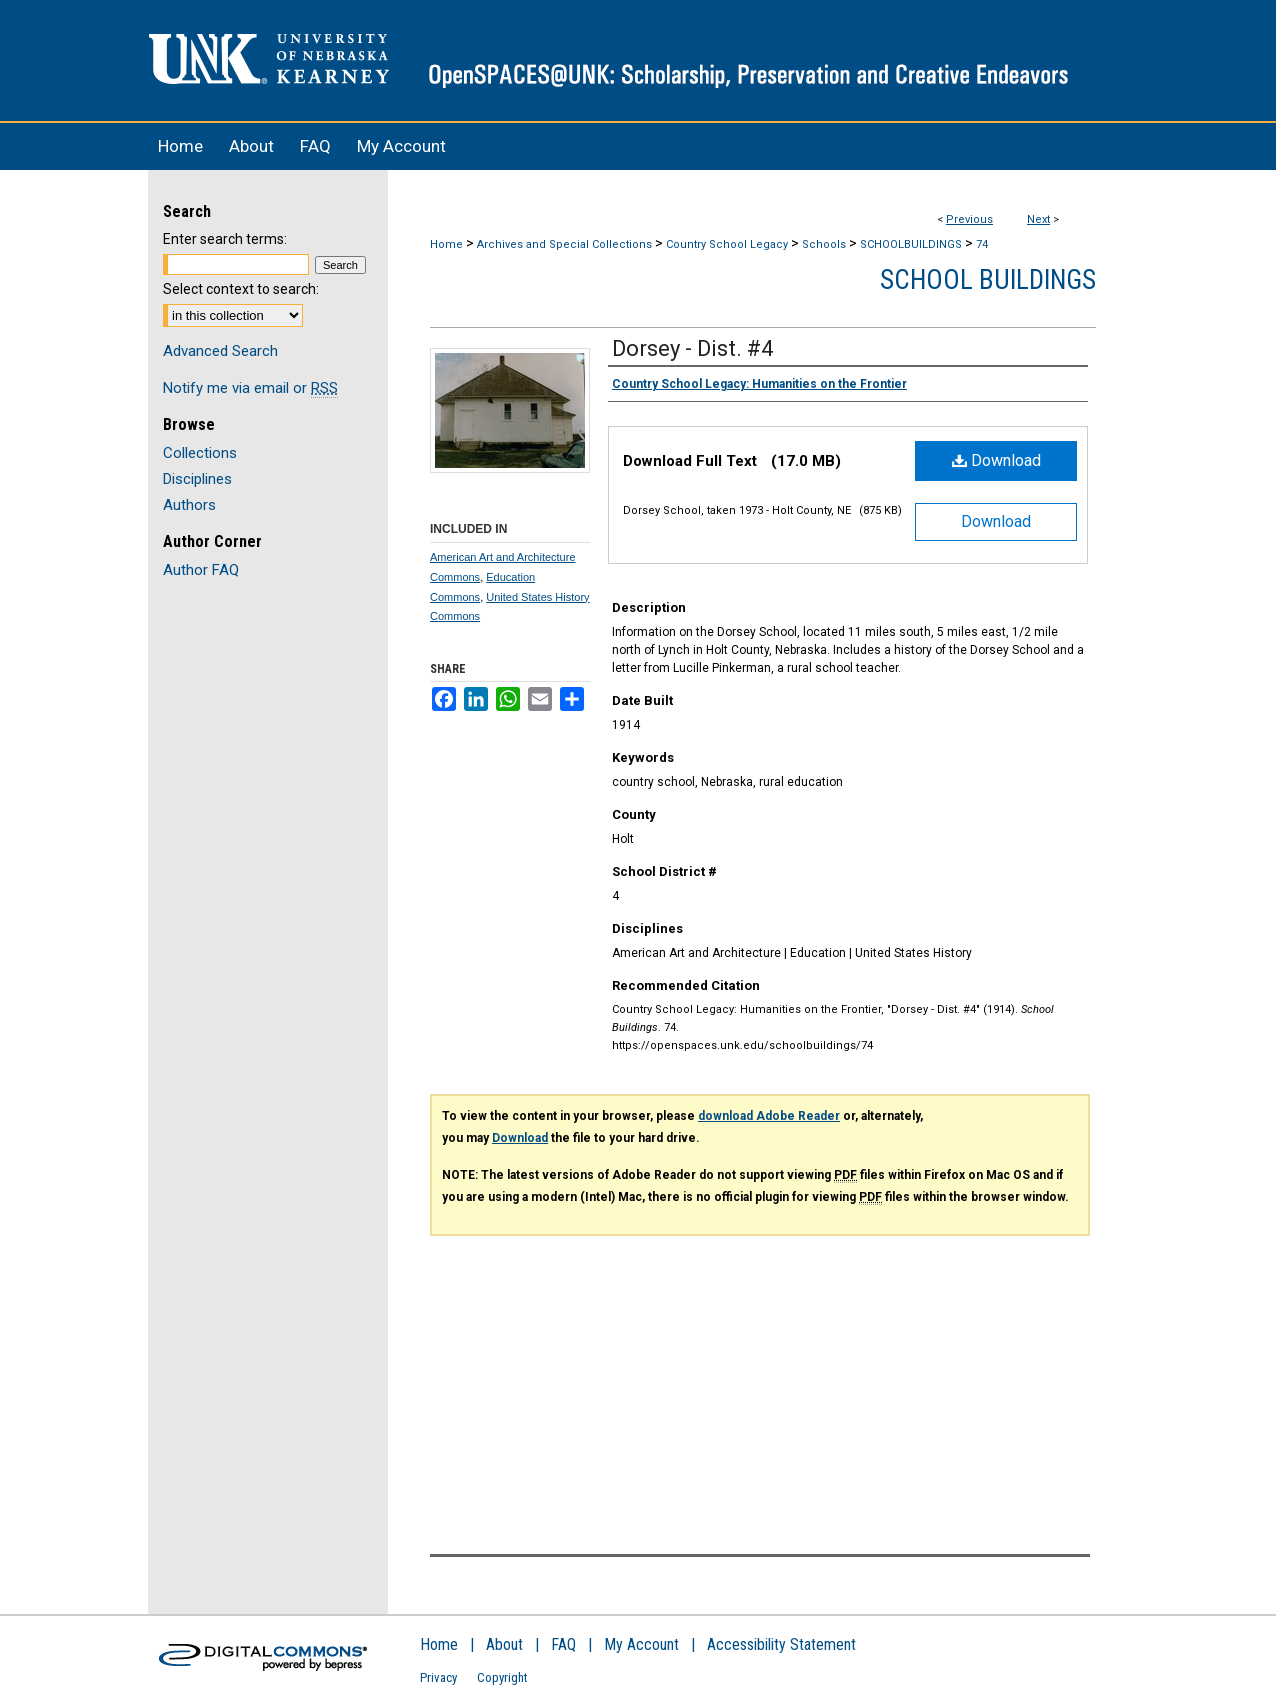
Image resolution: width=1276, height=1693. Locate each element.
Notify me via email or (250, 388)
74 (982, 244)
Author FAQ (201, 570)
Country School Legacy (727, 244)
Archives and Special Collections (564, 244)
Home (446, 244)
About (504, 1644)
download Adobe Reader (769, 1116)
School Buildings (988, 280)
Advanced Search (220, 351)
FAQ (563, 1644)
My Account (641, 1644)
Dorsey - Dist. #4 (692, 348)
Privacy (438, 1677)
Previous (969, 219)
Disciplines (197, 479)
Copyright (502, 1677)
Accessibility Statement (781, 1644)
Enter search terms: (225, 239)
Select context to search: (241, 289)
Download (996, 460)
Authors (189, 505)
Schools (824, 244)
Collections (200, 453)
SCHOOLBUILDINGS (911, 244)
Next (1038, 219)
